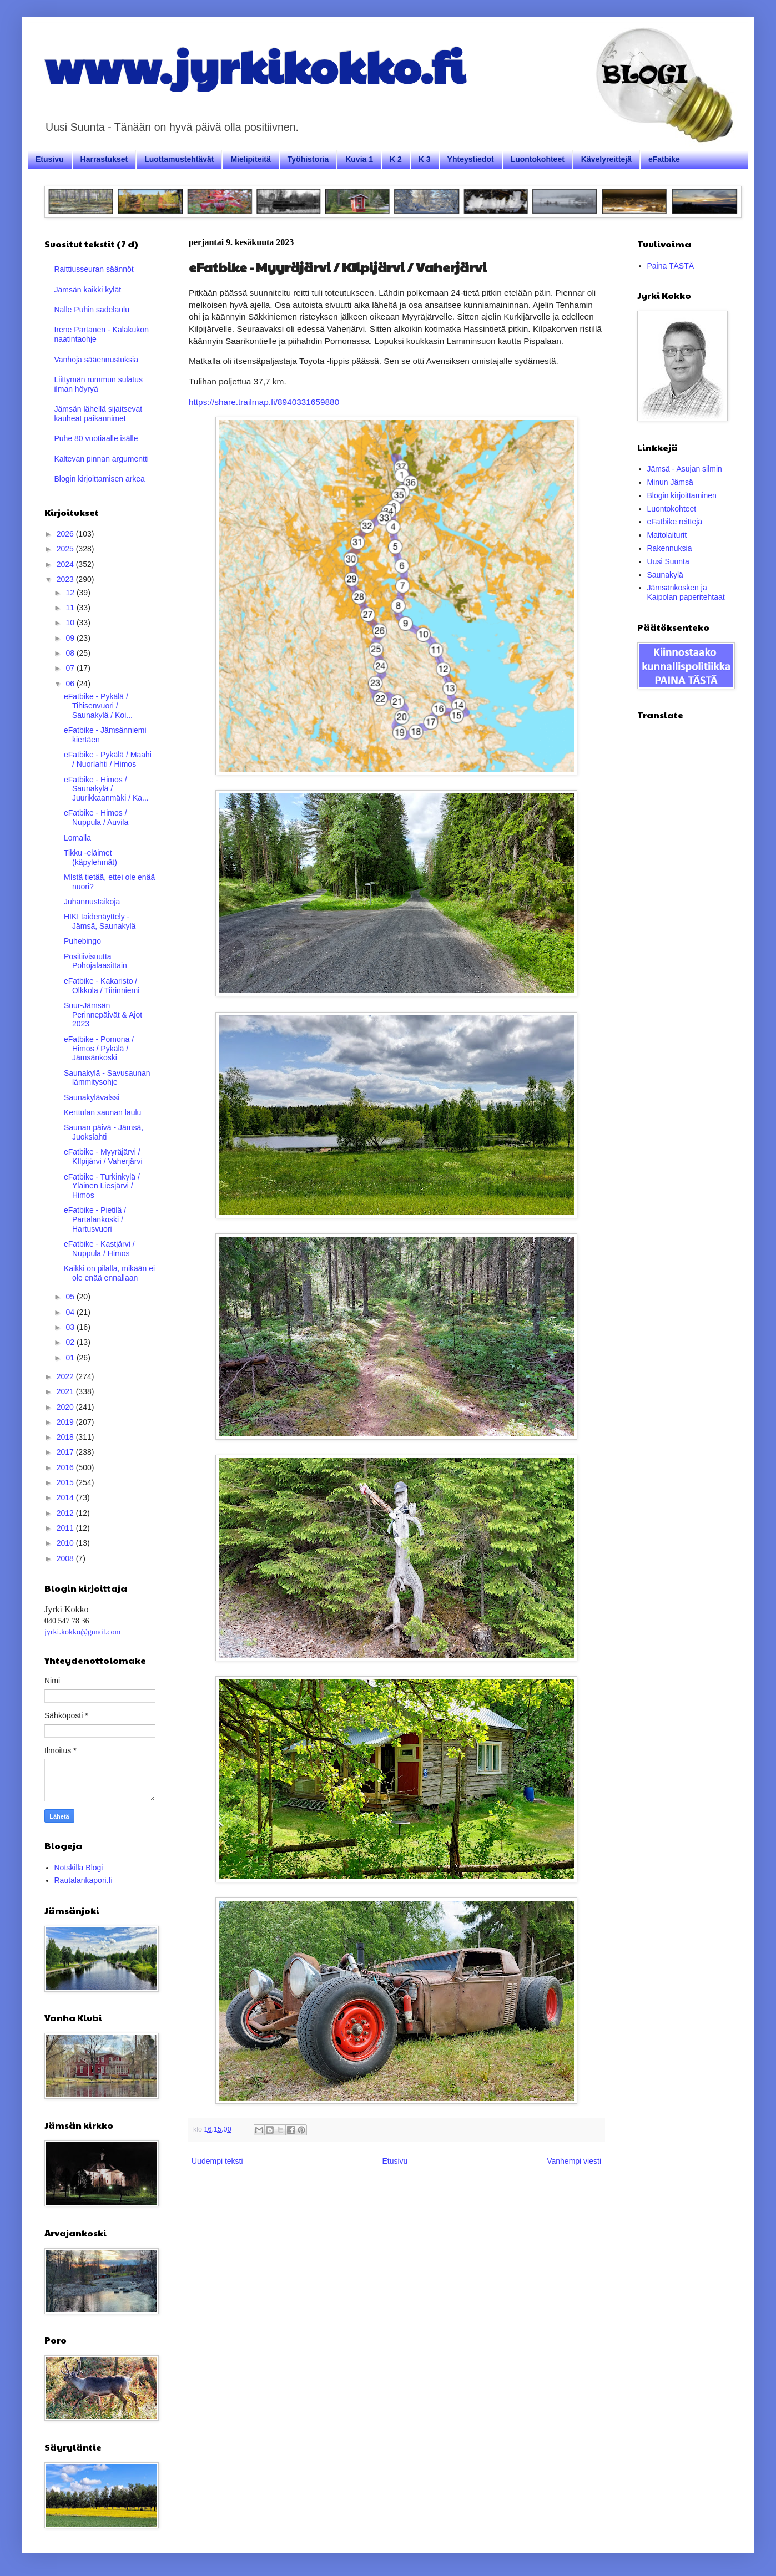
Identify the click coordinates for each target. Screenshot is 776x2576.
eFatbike (664, 159)
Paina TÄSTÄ (670, 265)
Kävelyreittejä (606, 159)
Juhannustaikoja (92, 901)
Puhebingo (82, 941)
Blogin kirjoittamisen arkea (99, 478)
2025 (66, 548)
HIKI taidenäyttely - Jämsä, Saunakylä (99, 921)
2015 (66, 1482)
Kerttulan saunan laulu (102, 1112)
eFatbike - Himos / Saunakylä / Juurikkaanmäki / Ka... (106, 789)
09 (70, 638)
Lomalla (77, 837)
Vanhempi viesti (574, 2161)
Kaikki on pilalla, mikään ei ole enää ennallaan (109, 1273)
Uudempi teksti (217, 2161)
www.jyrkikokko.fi (254, 65)
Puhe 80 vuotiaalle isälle (96, 438)
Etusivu (50, 159)
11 (70, 607)
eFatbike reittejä (675, 521)
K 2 (396, 159)
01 (70, 1357)
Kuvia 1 (359, 159)
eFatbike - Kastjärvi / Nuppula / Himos (99, 1248)
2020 (66, 1407)
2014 (66, 1497)
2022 (66, 1376)
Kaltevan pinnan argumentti (101, 458)
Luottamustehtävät (179, 159)
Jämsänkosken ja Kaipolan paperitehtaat (686, 592)
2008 (66, 1558)
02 (70, 1342)
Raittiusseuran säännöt (94, 269)
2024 (66, 564)
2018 (66, 1437)
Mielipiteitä (250, 159)
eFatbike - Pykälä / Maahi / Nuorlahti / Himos (108, 759)
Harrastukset (104, 159)
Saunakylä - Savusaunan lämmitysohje (107, 1078)
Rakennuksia (669, 548)
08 (70, 653)
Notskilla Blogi (78, 1867)
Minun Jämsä (670, 482)
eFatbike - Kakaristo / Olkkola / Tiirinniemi (101, 985)
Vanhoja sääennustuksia (96, 359)
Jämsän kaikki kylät (88, 289)
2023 (66, 579)
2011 (66, 1528)
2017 (66, 1452)
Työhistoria (308, 159)
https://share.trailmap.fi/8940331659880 (264, 402)
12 (70, 592)
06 (70, 683)
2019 (66, 1422)
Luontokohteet (538, 159)
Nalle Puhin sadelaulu (91, 309)
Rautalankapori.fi (83, 1880)
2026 (66, 533)
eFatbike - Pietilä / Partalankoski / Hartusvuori (95, 1219)
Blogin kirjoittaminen (682, 495)
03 (70, 1327)
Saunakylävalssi (91, 1097)
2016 (66, 1467)
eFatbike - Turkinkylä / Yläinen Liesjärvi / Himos (102, 1186)
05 (70, 1296)
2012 (66, 1513)
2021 (66, 1391)
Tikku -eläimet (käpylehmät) (90, 857)
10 (70, 622)
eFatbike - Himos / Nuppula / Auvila (96, 817)
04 (70, 1312)
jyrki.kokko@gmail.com (82, 1632)
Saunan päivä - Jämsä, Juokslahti (103, 1132)
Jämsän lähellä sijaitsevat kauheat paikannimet (98, 413)
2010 (66, 1542)
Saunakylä (665, 574)
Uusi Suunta (668, 561)
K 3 (425, 159)
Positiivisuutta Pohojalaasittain (95, 961)
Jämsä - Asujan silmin (684, 468)
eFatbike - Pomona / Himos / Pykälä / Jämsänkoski (99, 1048)
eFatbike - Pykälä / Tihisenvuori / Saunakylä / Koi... (98, 706)
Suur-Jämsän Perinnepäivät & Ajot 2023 (103, 1015)
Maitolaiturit (667, 534)
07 (70, 668)
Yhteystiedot (470, 159)
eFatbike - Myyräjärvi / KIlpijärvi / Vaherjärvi (103, 1156)
